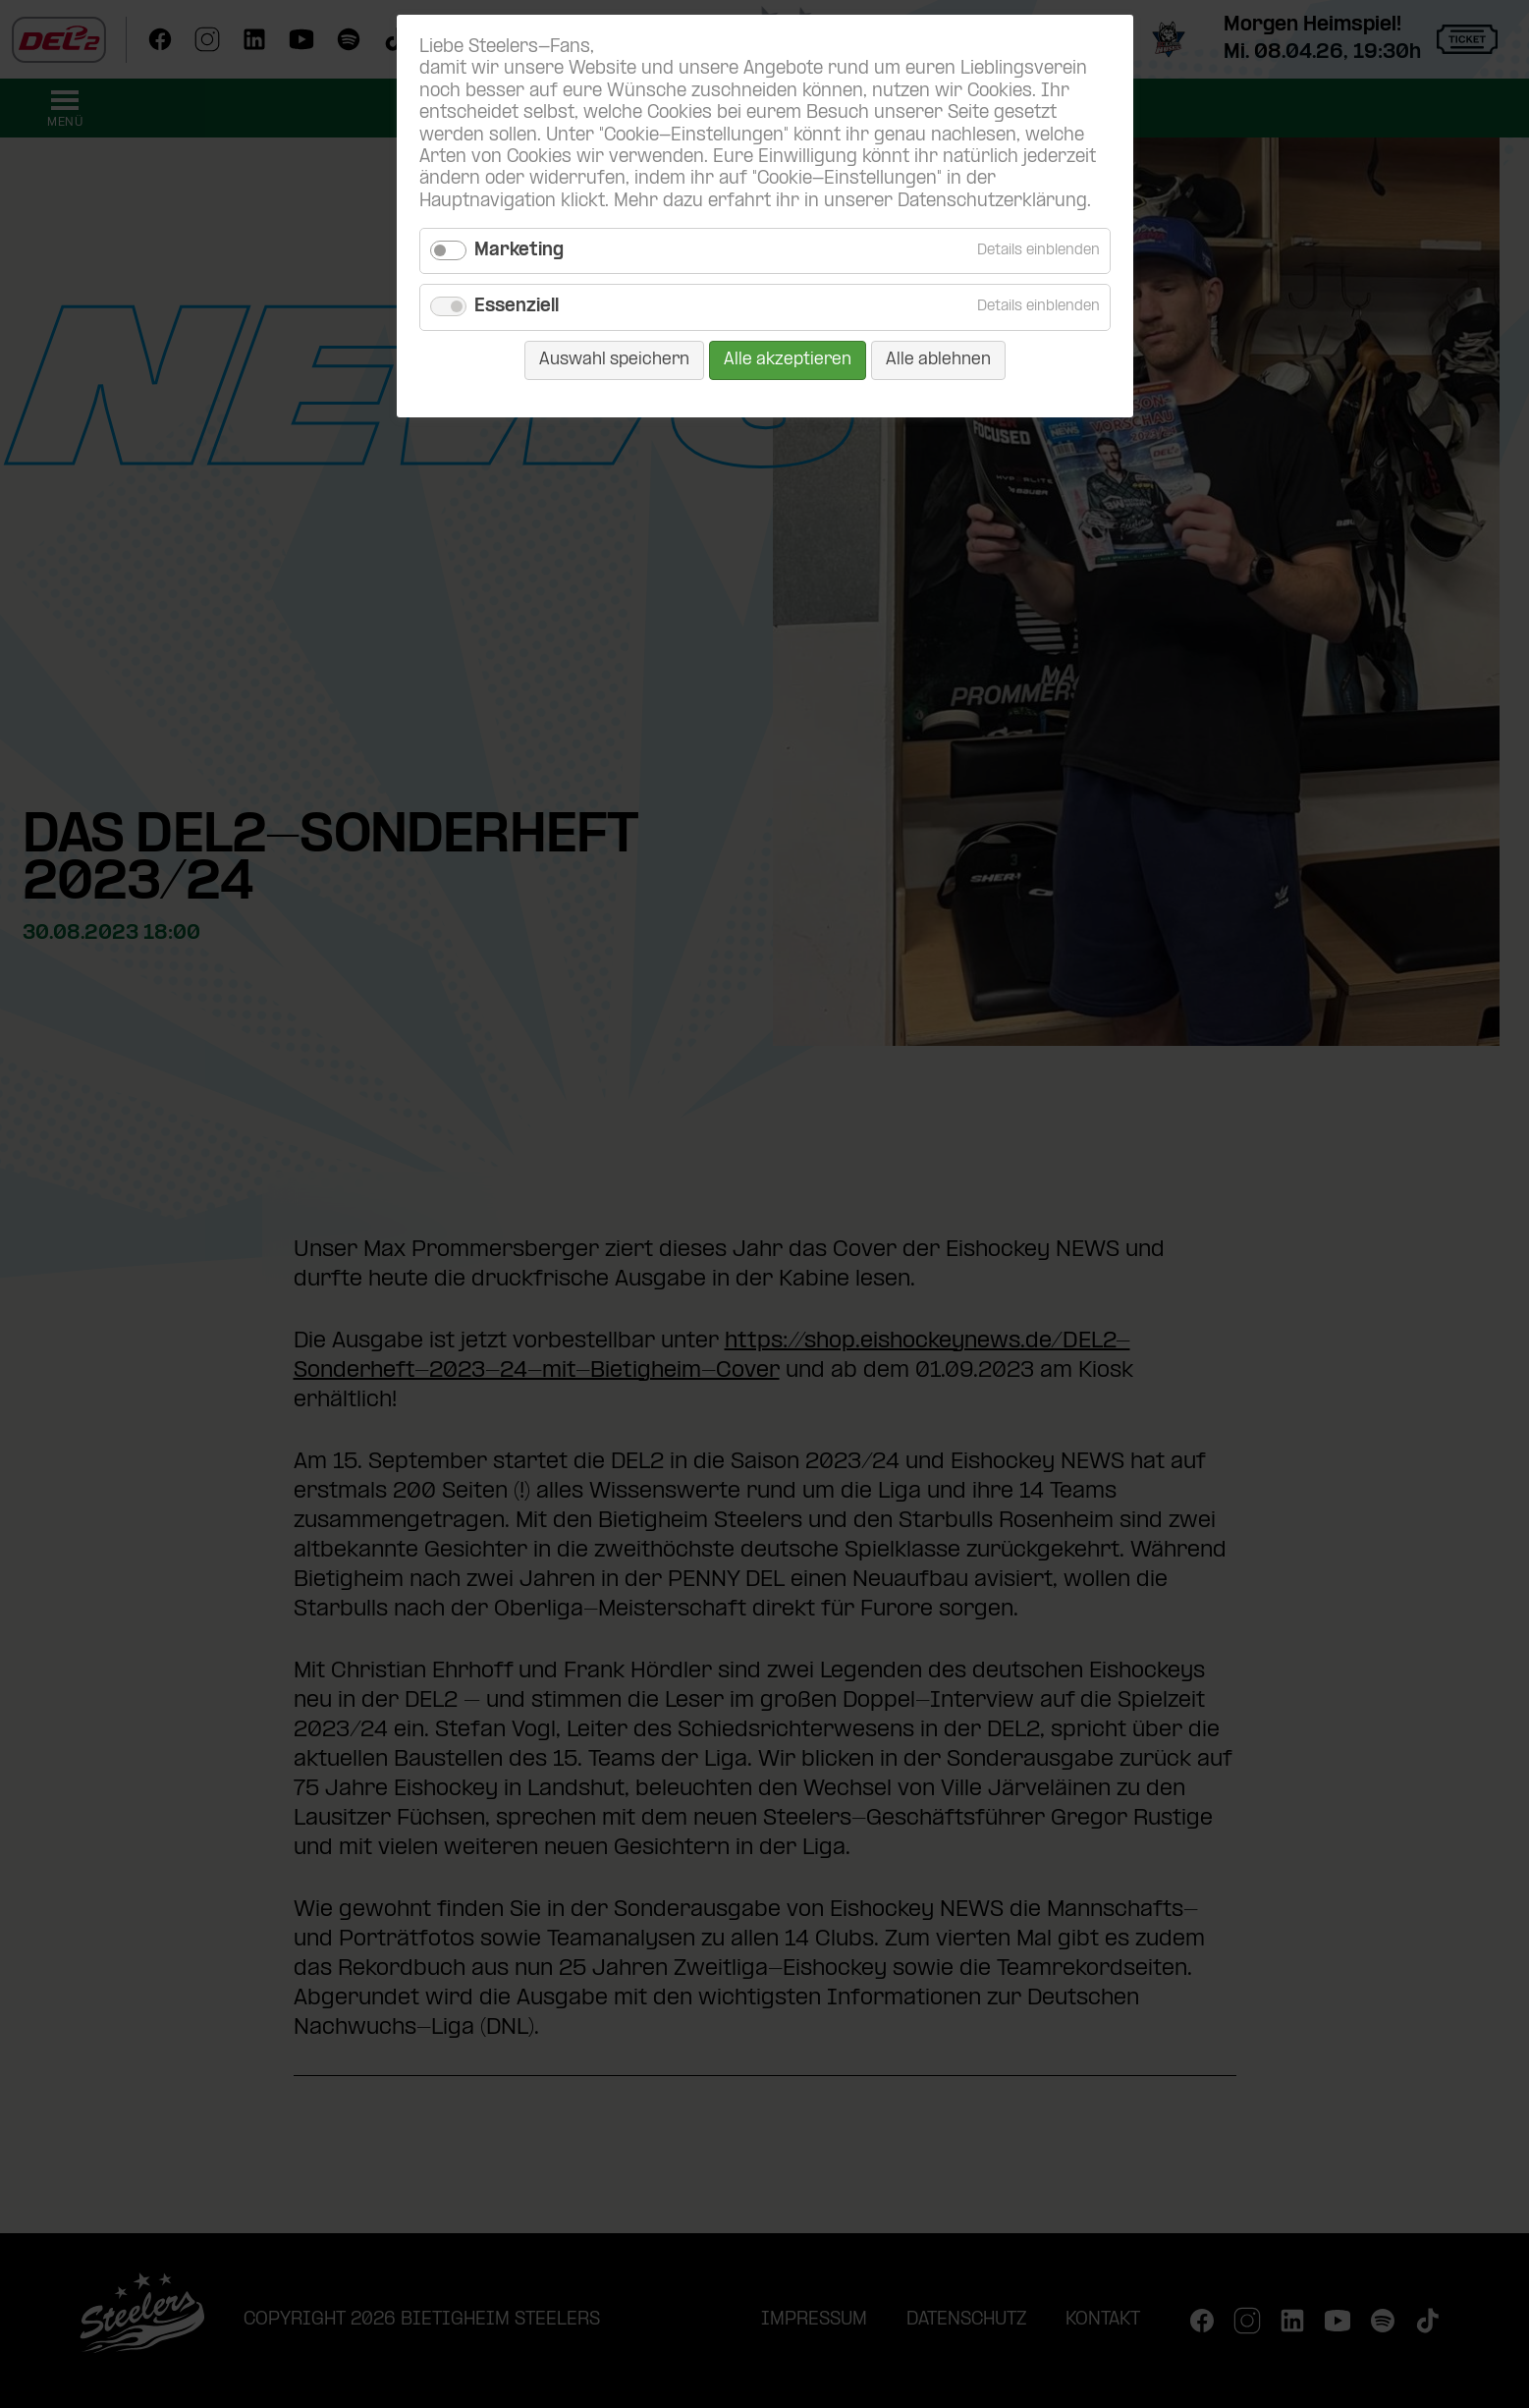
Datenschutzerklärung (992, 201)
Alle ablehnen (938, 360)
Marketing (519, 251)
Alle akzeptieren (787, 360)
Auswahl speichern (614, 360)
